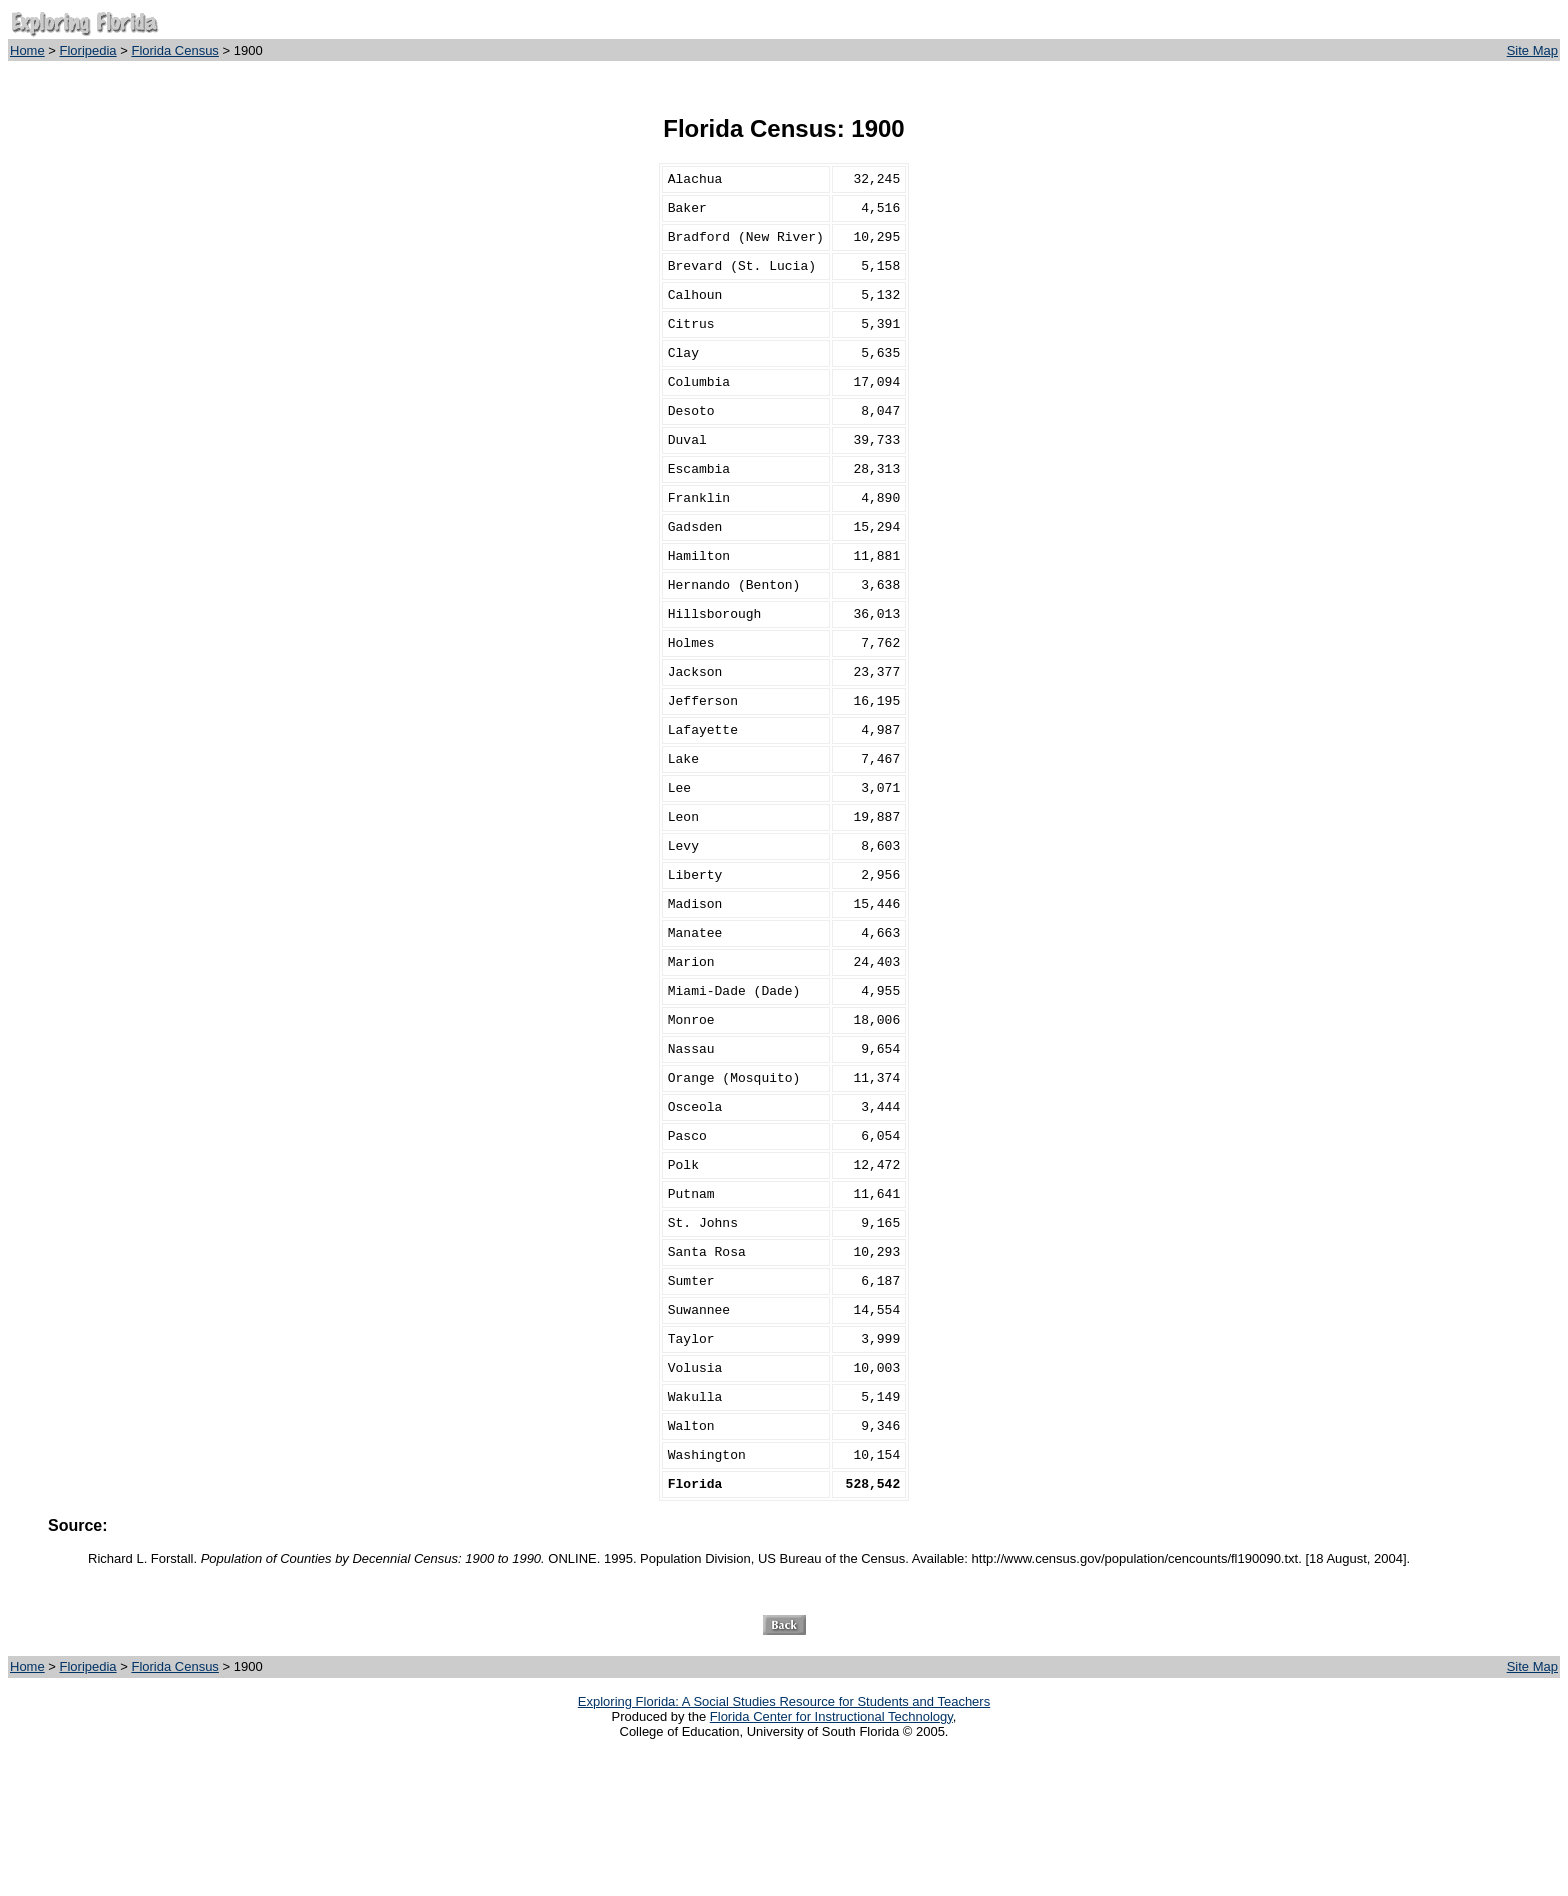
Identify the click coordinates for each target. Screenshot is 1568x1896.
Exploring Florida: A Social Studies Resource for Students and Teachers (784, 1842)
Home (27, 50)
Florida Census (174, 50)
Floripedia (88, 50)
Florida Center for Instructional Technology (831, 1857)
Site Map (1532, 50)
